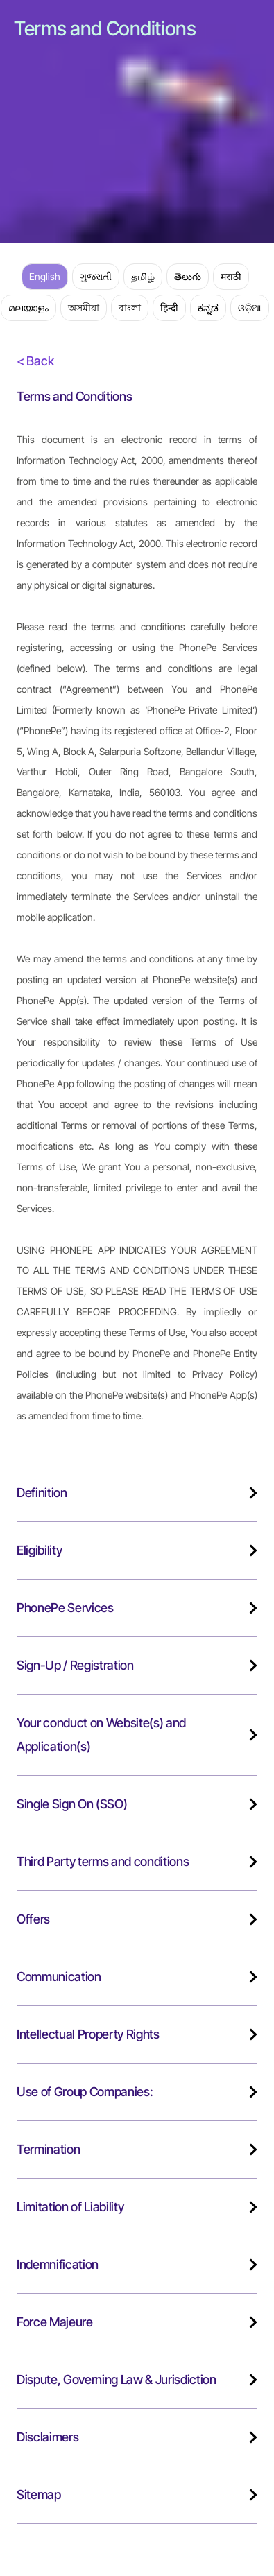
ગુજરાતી (96, 276)
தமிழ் (143, 276)
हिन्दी (169, 307)
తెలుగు (187, 276)
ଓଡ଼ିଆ (250, 307)
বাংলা (130, 307)
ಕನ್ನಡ (208, 307)
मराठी (231, 276)
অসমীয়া (83, 307)
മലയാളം (28, 307)
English (44, 276)
